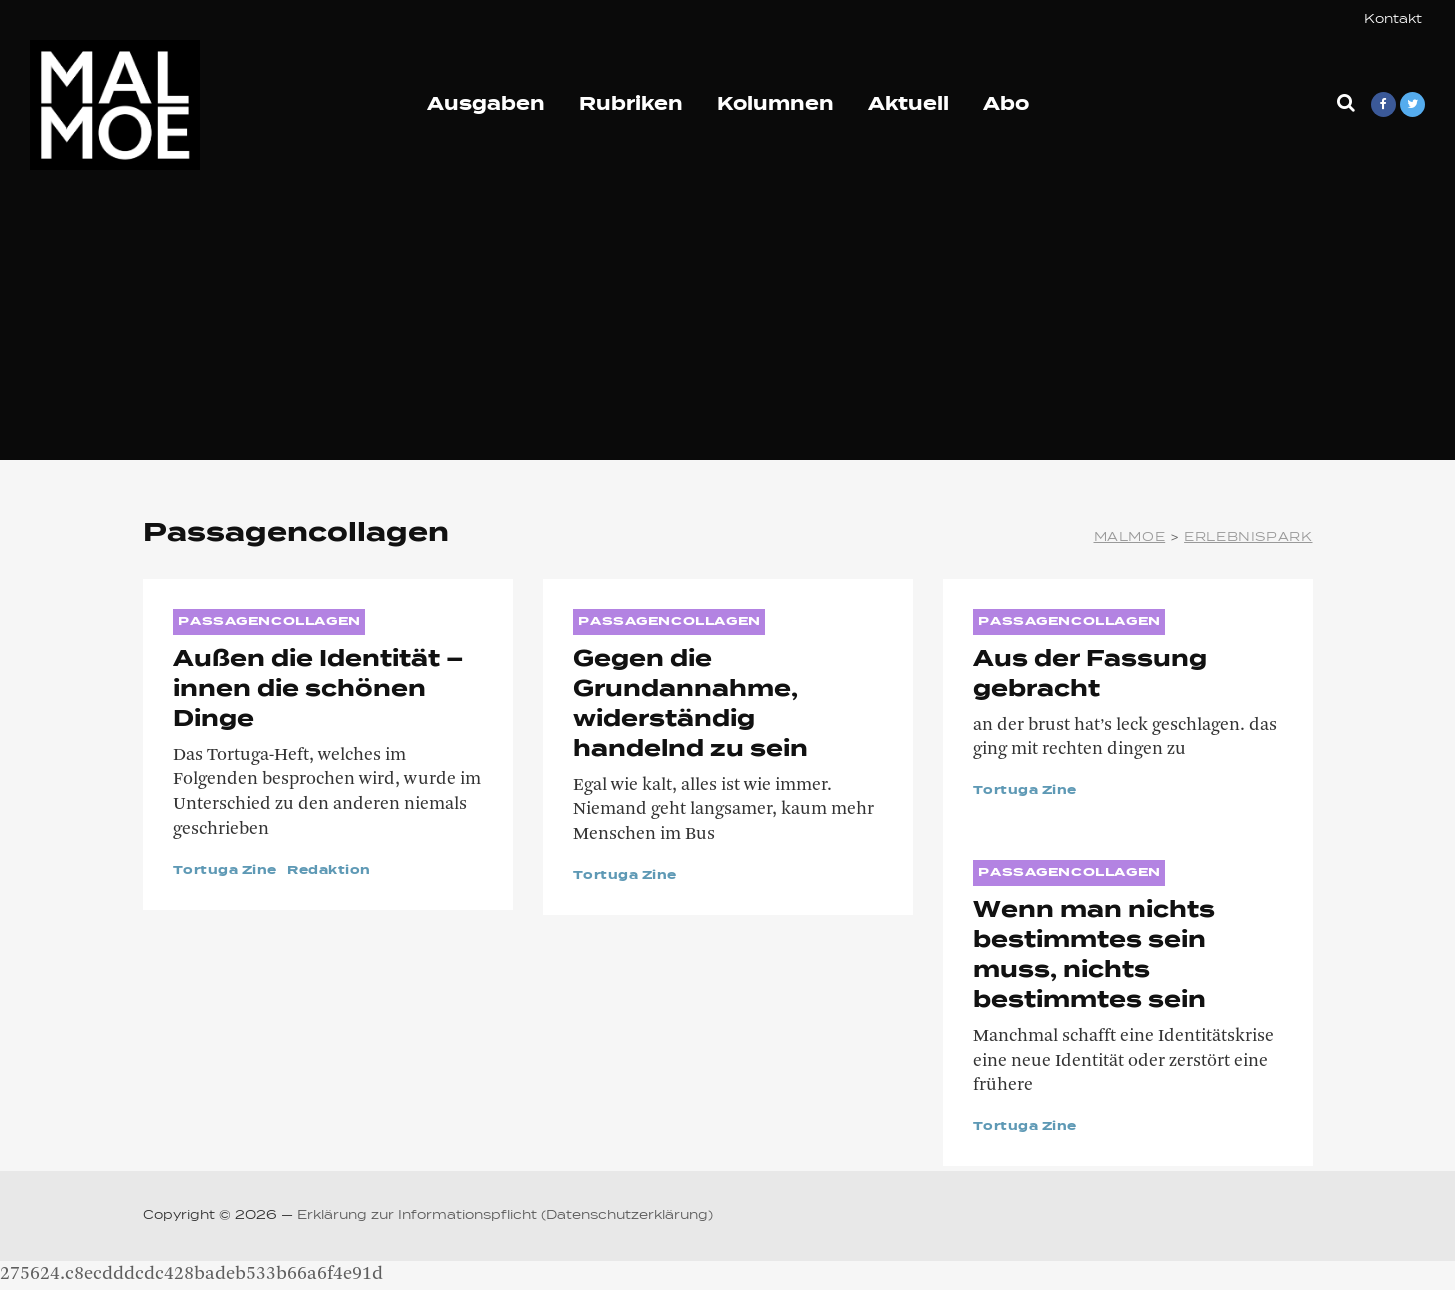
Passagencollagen (269, 622)
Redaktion (329, 871)
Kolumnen (775, 105)
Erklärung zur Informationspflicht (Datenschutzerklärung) (505, 1216)
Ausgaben (486, 105)
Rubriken (631, 105)
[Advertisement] (728, 320)
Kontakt (1393, 20)
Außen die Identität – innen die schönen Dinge (318, 690)
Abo (1006, 105)
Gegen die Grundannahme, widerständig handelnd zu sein (690, 705)
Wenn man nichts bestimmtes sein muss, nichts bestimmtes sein (1094, 956)
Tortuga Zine (225, 871)
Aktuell (908, 105)
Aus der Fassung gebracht (1090, 675)
